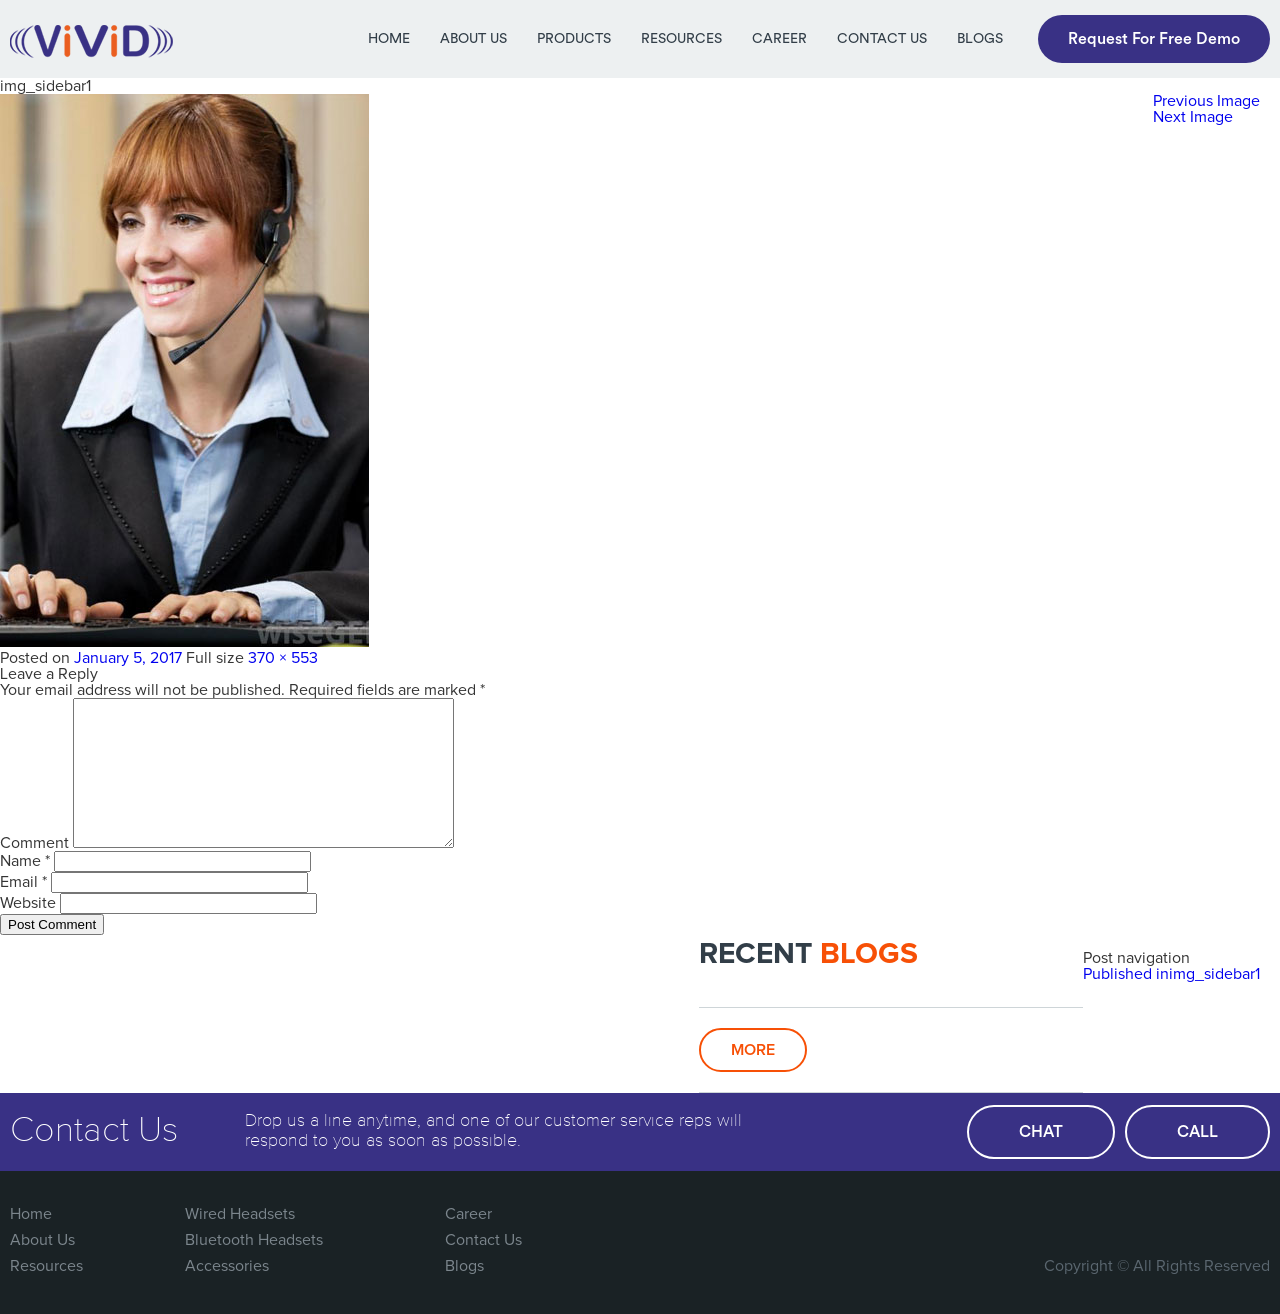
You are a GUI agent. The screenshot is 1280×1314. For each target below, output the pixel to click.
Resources (681, 39)
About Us (473, 39)
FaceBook (1088, 1214)
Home (389, 39)
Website (28, 903)
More (753, 1050)
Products (574, 39)
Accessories (227, 1266)
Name (25, 861)
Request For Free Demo (1154, 39)
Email (23, 882)
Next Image (1193, 117)
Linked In (1252, 1214)
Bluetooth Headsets (254, 1240)
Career (779, 39)
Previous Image (1206, 101)
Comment (34, 843)
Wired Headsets (240, 1214)
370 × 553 (283, 658)
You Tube (1211, 1214)
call (1197, 1132)
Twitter (1129, 1214)
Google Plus (1170, 1214)
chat (1041, 1132)
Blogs (980, 39)
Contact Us (882, 39)
